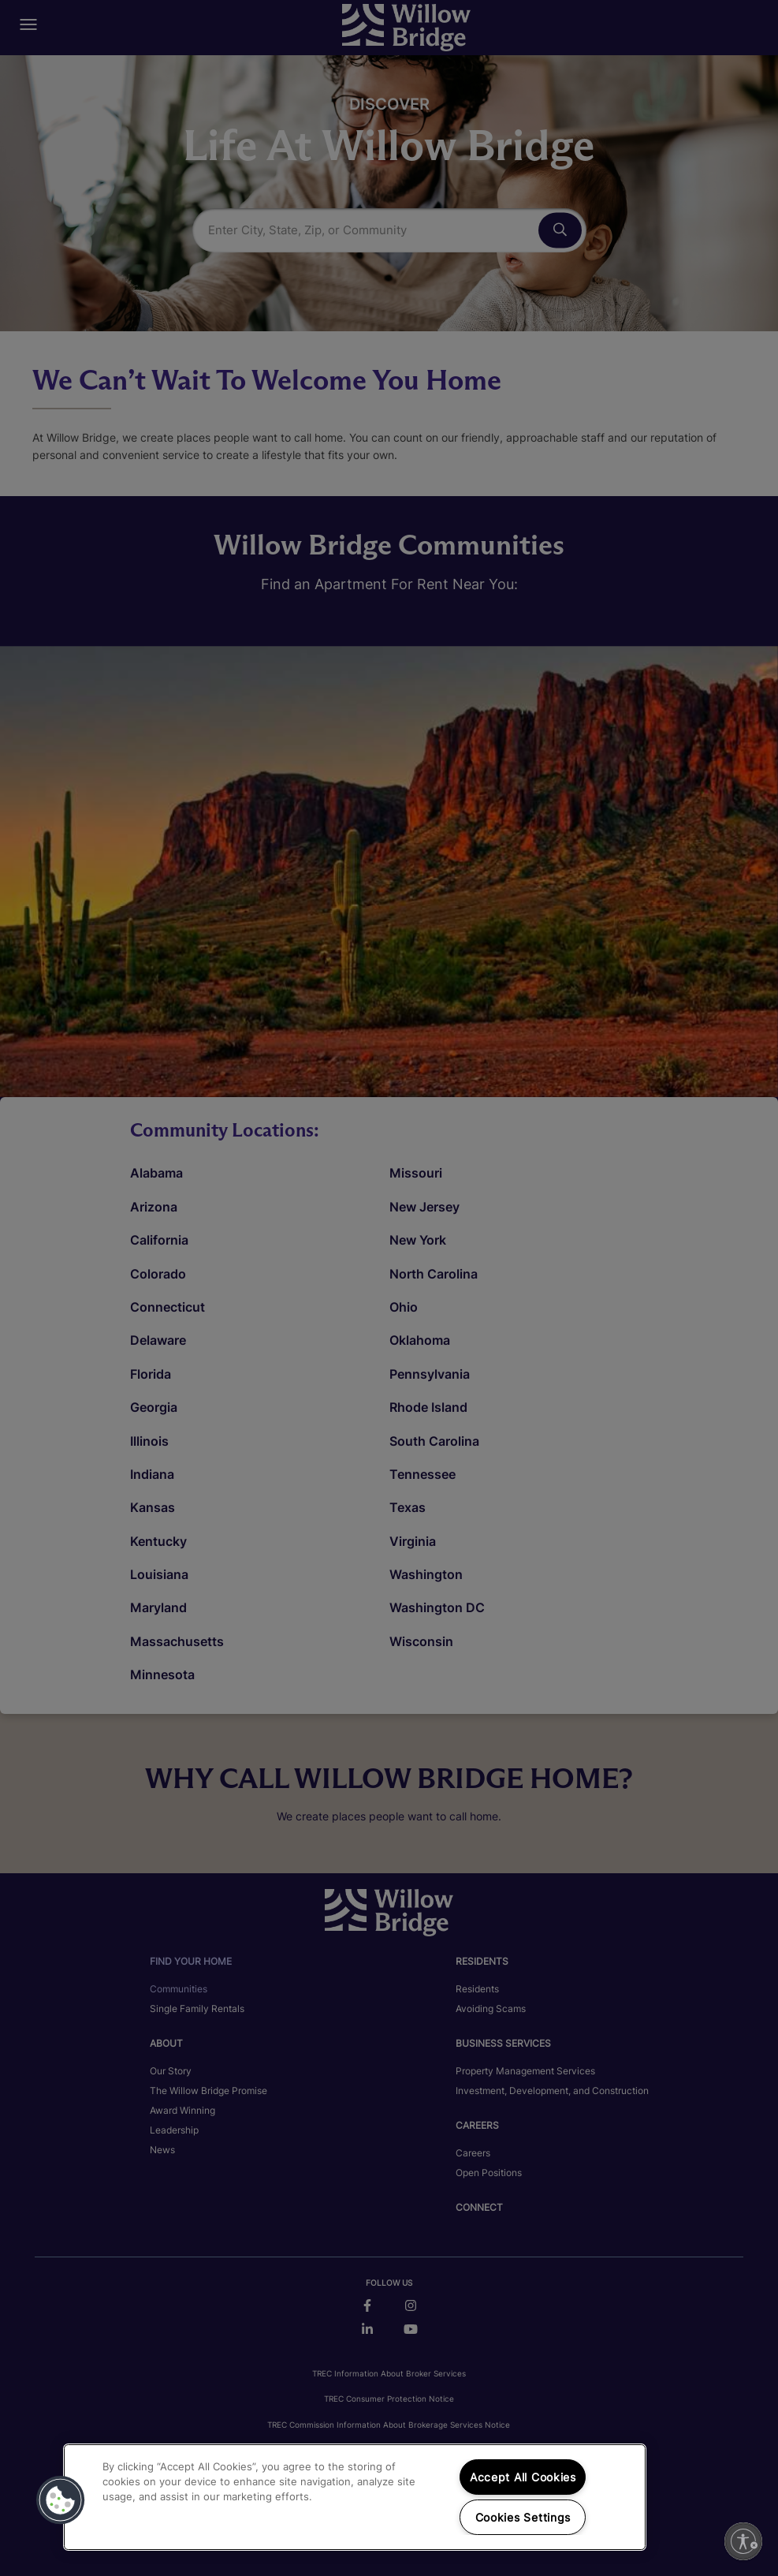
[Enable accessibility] (743, 2541)
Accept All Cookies (523, 2477)
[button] (60, 2500)
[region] (354, 2497)
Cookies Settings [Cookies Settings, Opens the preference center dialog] (523, 2517)
